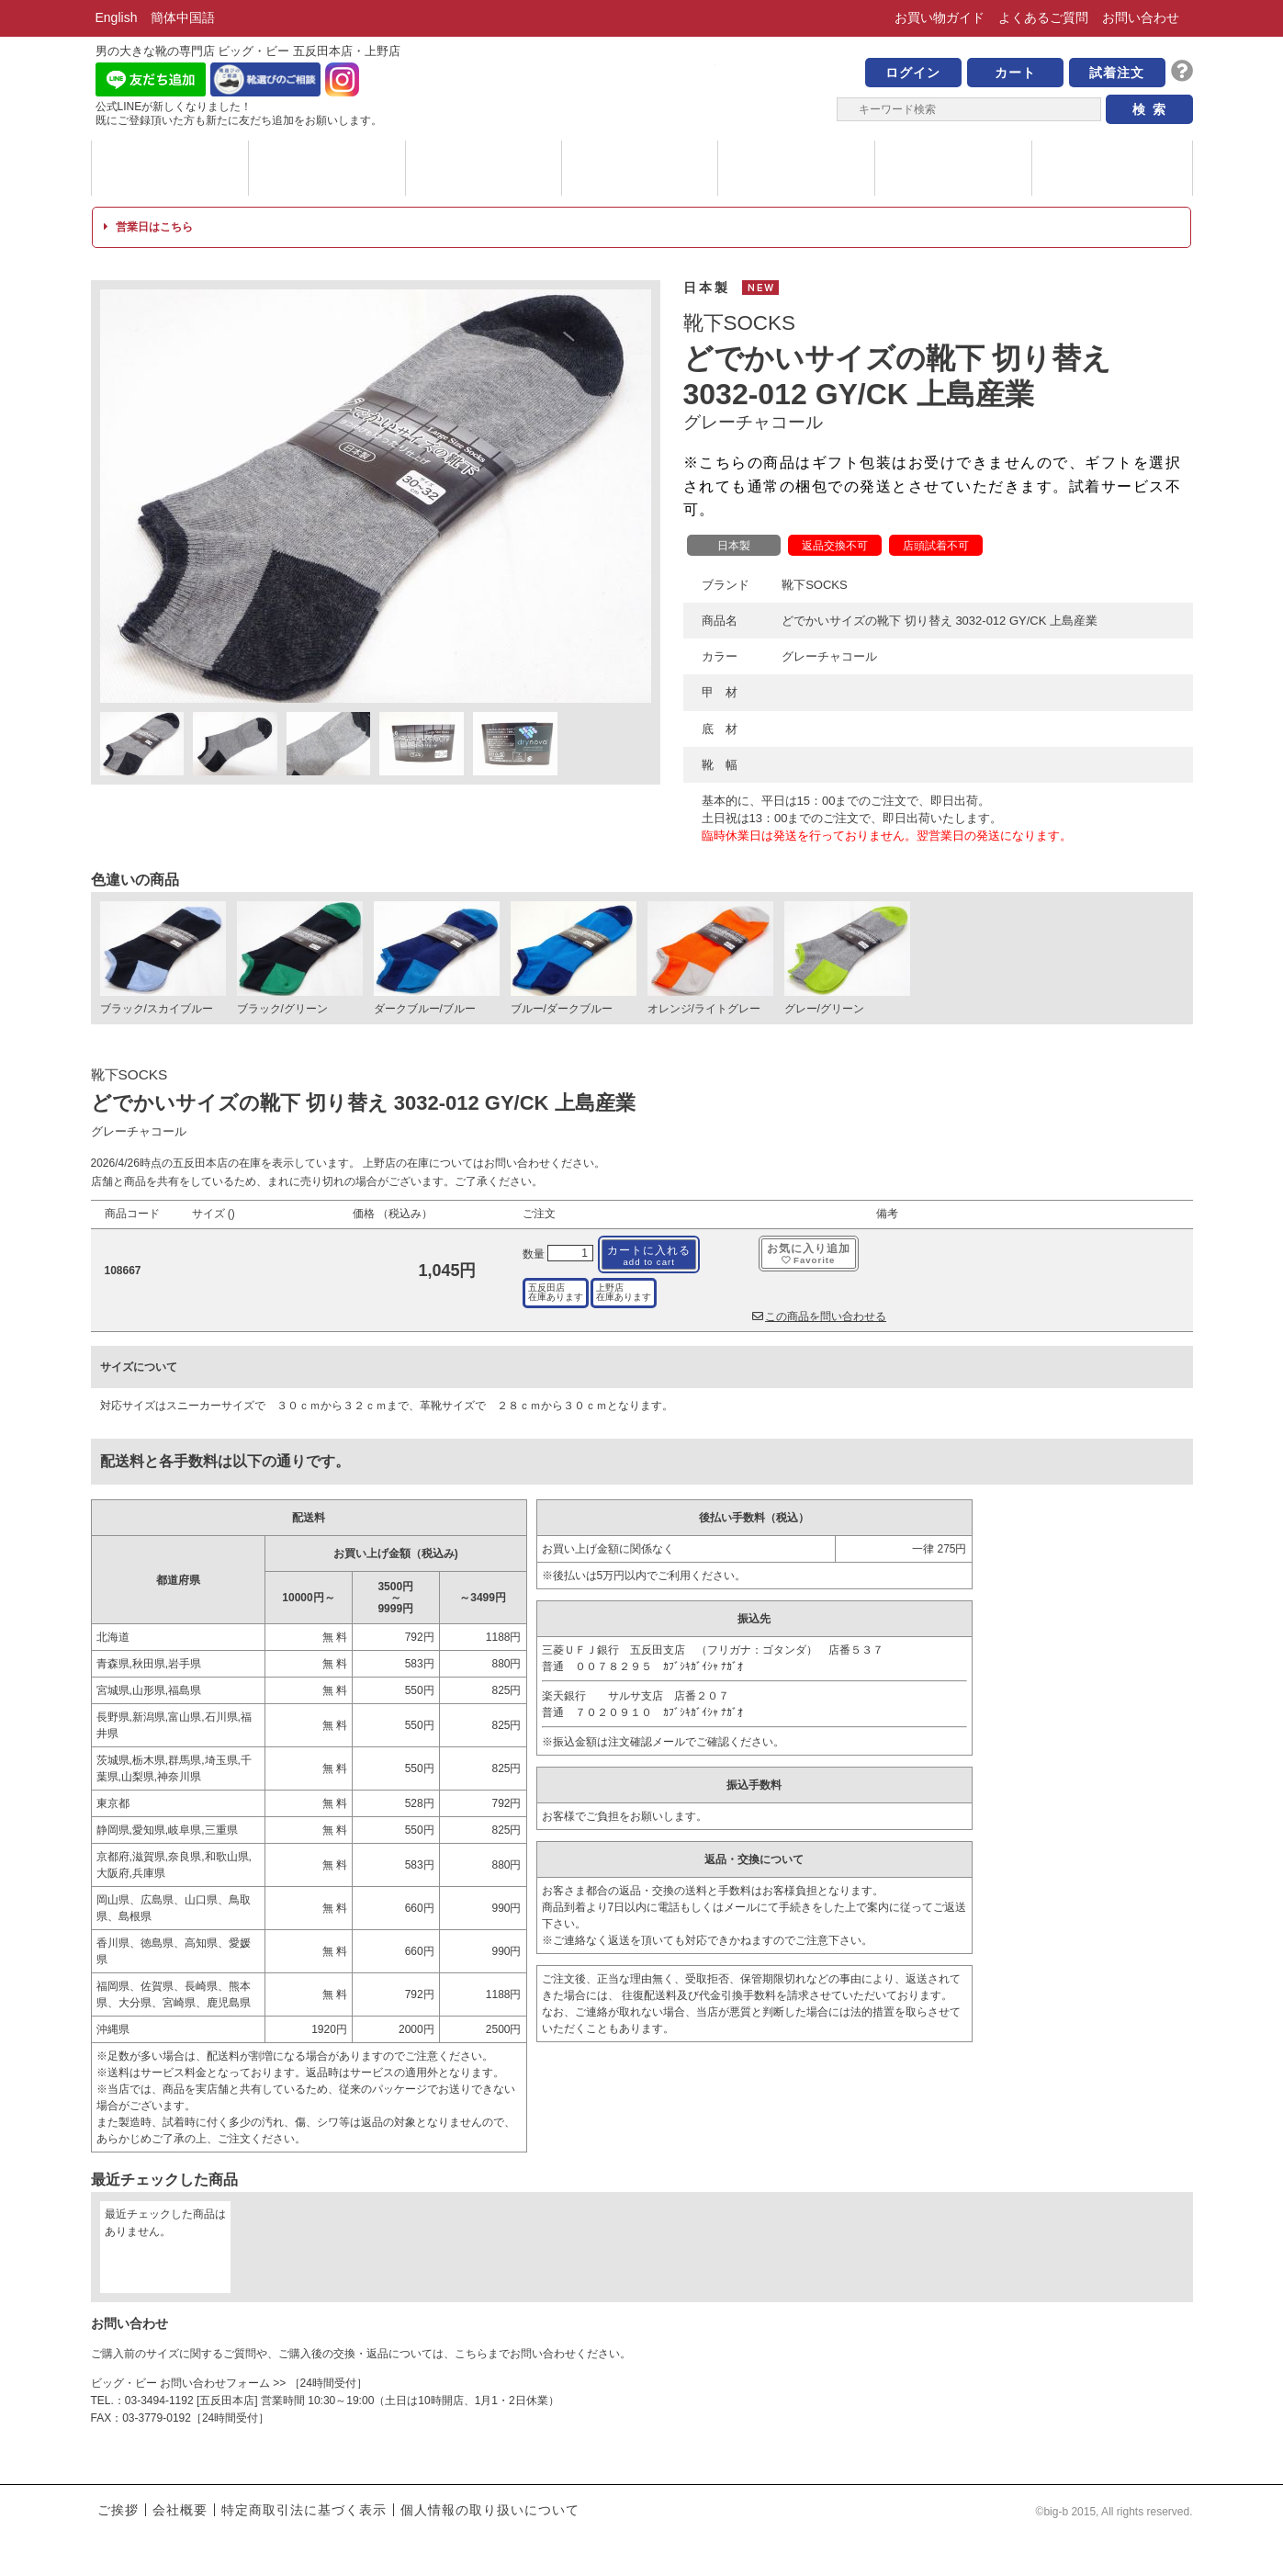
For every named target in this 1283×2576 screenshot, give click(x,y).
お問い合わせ (1140, 17)
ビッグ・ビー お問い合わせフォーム (180, 2383)
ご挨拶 (118, 2510)
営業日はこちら (148, 226)
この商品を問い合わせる (819, 1316)
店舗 (953, 168)
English (117, 17)
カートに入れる (649, 1255)
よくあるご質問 (1043, 17)
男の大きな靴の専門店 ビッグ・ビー (641, 84)
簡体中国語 (183, 17)
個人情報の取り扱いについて (490, 2510)
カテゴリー (327, 168)
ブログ (1110, 168)
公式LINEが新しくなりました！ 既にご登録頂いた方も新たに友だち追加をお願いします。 (239, 113)
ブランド (170, 168)
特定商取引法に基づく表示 (304, 2510)
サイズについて (796, 168)
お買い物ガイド (940, 17)
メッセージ (483, 168)
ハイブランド (639, 168)
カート (1015, 72)
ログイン (912, 72)
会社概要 (180, 2510)
